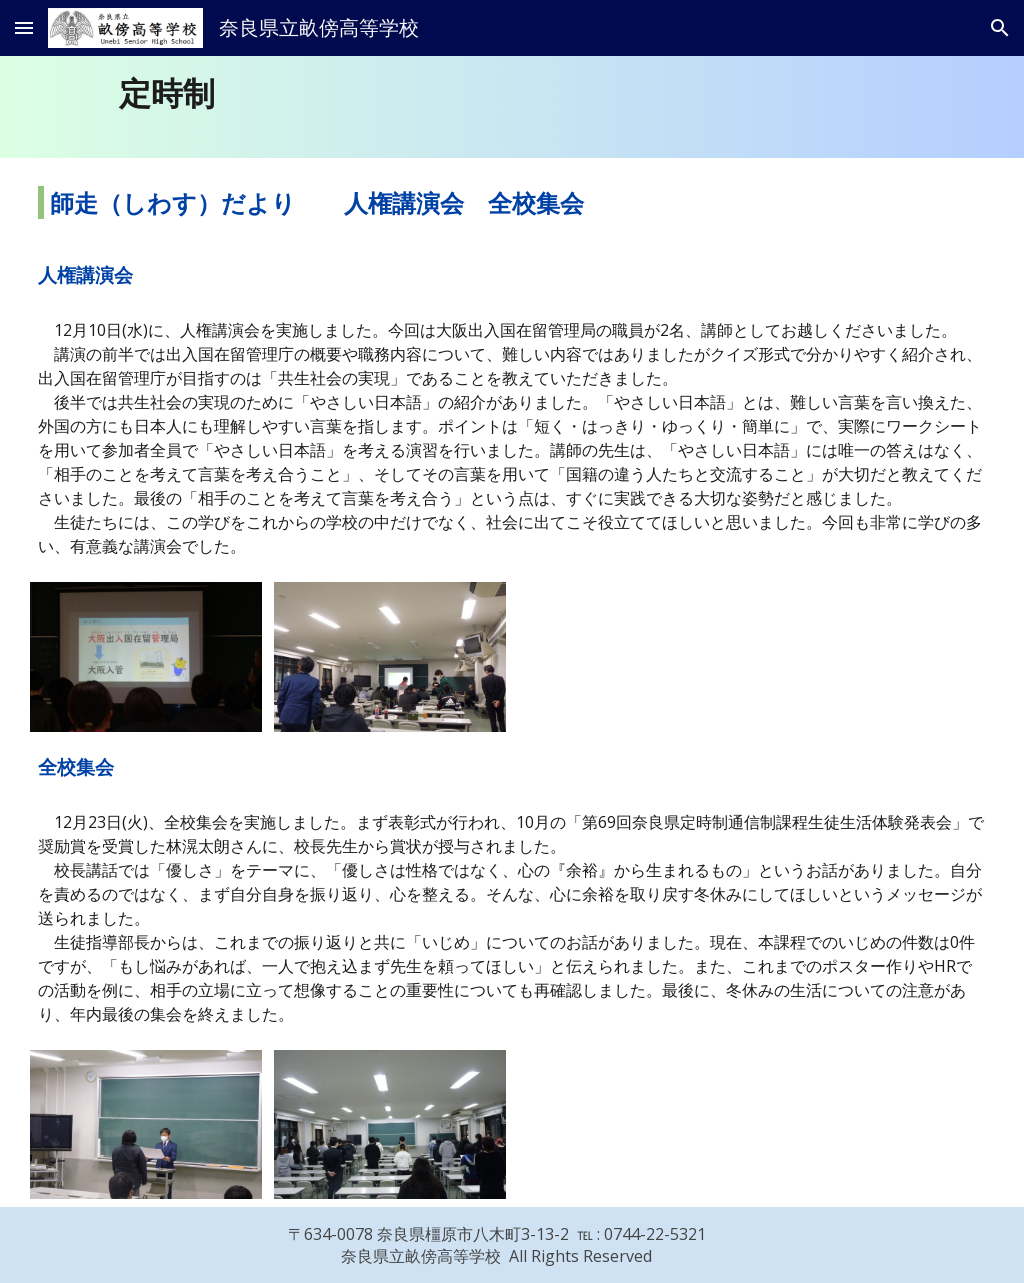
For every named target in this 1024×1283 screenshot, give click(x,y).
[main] (552, 93)
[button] (24, 27)
